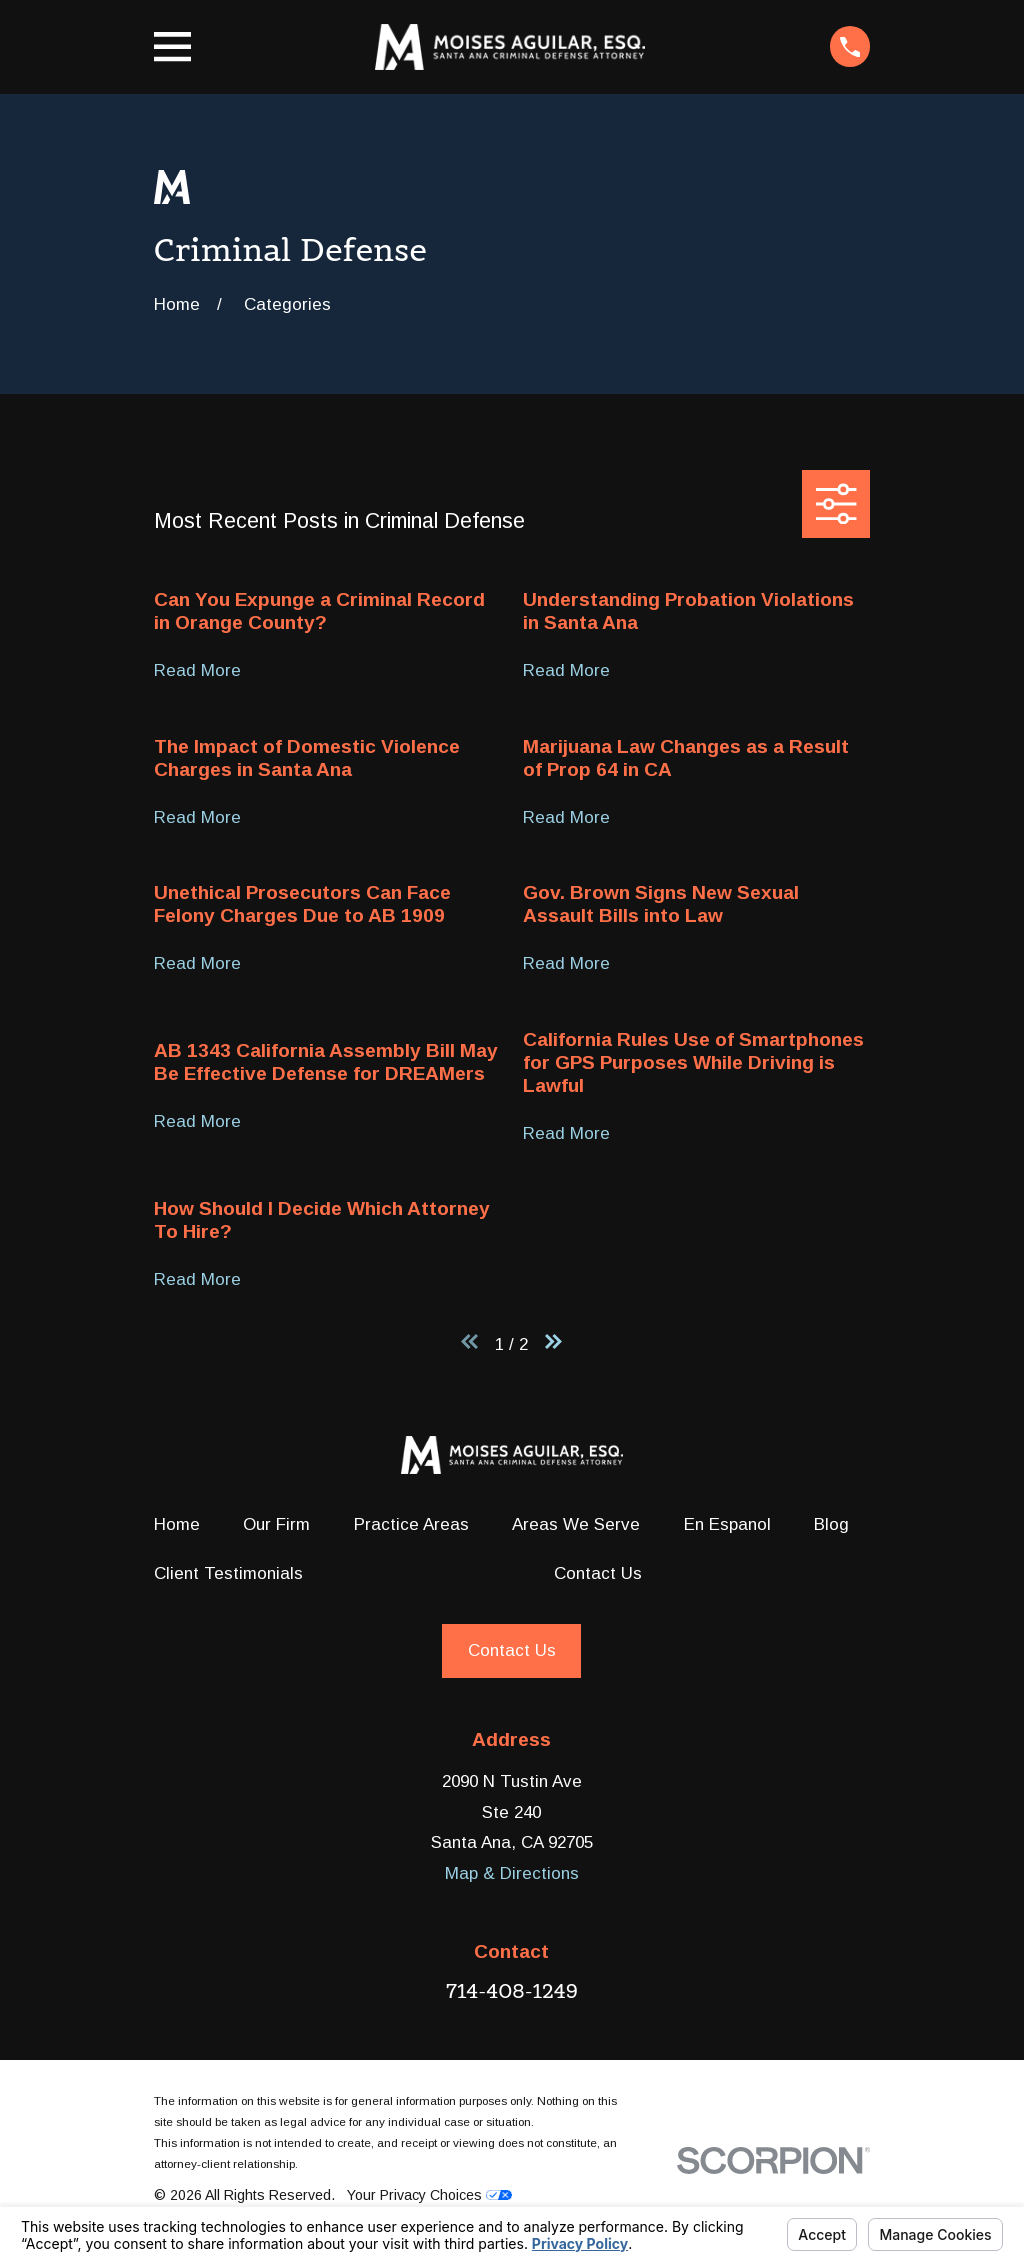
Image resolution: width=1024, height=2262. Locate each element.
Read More (197, 671)
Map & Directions (512, 1873)
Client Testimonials (228, 1573)
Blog (831, 1524)
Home (177, 1524)
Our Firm (276, 1524)
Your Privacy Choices (429, 2195)
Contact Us (598, 1573)
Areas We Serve (576, 1524)
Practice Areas (411, 1524)
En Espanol (727, 1524)
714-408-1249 (512, 1991)
